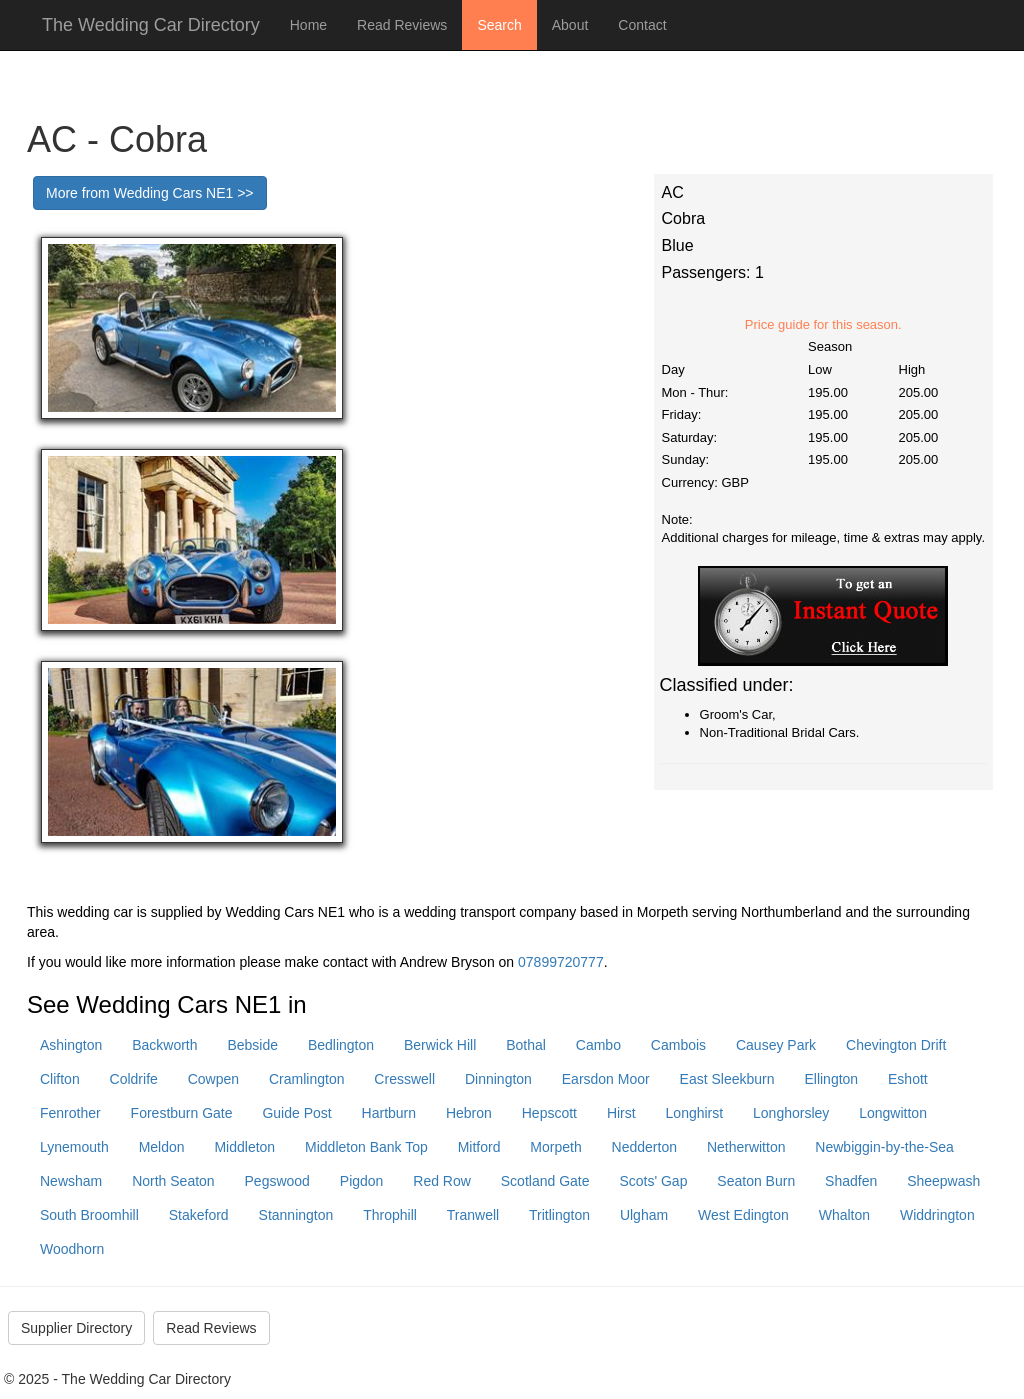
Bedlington (341, 1045)
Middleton (244, 1147)
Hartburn (389, 1113)
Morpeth (555, 1147)
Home (308, 25)
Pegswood (277, 1181)
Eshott (908, 1079)
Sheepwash (943, 1181)
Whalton (844, 1215)
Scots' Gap (653, 1181)
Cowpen (213, 1079)
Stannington (296, 1215)
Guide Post (296, 1113)
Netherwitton (746, 1147)
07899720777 (561, 962)
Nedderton (644, 1147)
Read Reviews (402, 25)
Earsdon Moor (606, 1079)
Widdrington (937, 1215)
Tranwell (473, 1215)
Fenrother (70, 1113)
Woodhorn (72, 1249)
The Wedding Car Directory (151, 25)
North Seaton (173, 1181)
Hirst (621, 1113)
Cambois (678, 1045)
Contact (642, 25)
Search (499, 25)
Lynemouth (74, 1147)
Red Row (442, 1181)
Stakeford (199, 1215)
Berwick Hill (440, 1045)
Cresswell (404, 1079)
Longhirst (695, 1113)
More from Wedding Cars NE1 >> (150, 193)
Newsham (71, 1181)
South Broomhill (89, 1215)
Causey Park (776, 1045)
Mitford (479, 1147)
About (570, 25)
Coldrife (134, 1079)
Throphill (390, 1215)
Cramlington (306, 1079)
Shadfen (851, 1181)
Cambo (598, 1045)
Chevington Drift (896, 1045)
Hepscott (549, 1113)
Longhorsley (791, 1113)
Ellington (831, 1079)
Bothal (526, 1045)
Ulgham (644, 1215)
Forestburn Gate (182, 1113)
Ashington (71, 1045)
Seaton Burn (756, 1181)
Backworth (164, 1045)
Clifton (60, 1079)
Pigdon (362, 1181)
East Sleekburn (727, 1079)
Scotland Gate (545, 1181)
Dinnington (498, 1079)
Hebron (469, 1113)
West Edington (743, 1215)
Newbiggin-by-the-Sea (884, 1147)
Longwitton (893, 1113)
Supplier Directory (76, 1328)
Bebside (252, 1045)
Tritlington (559, 1215)
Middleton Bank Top (366, 1147)
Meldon (162, 1147)
